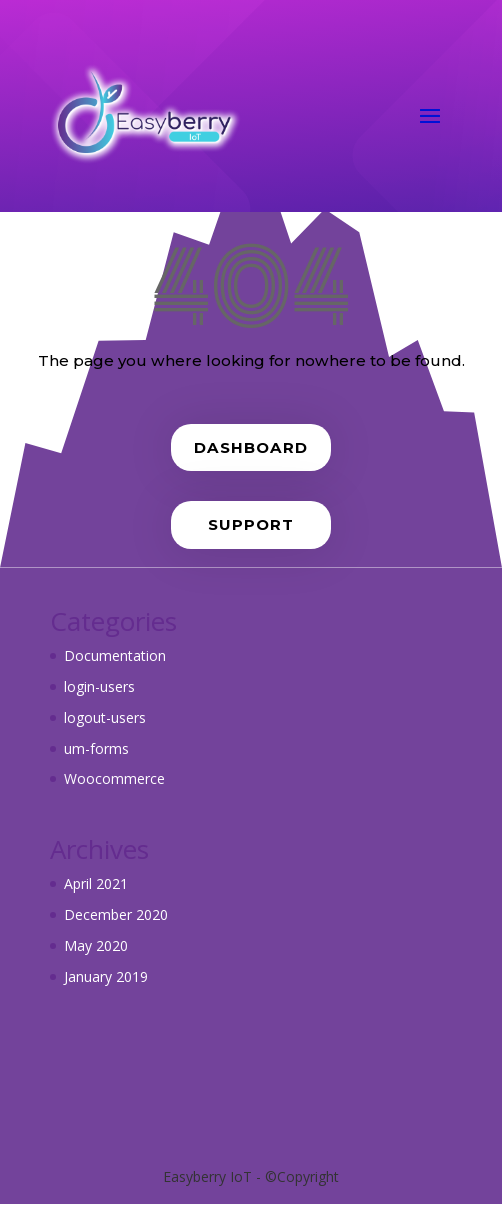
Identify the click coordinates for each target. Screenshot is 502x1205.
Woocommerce (114, 778)
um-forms (96, 748)
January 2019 (106, 976)
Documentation (115, 655)
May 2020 (96, 945)
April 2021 (96, 883)
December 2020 (116, 914)
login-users (99, 686)
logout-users (105, 717)
